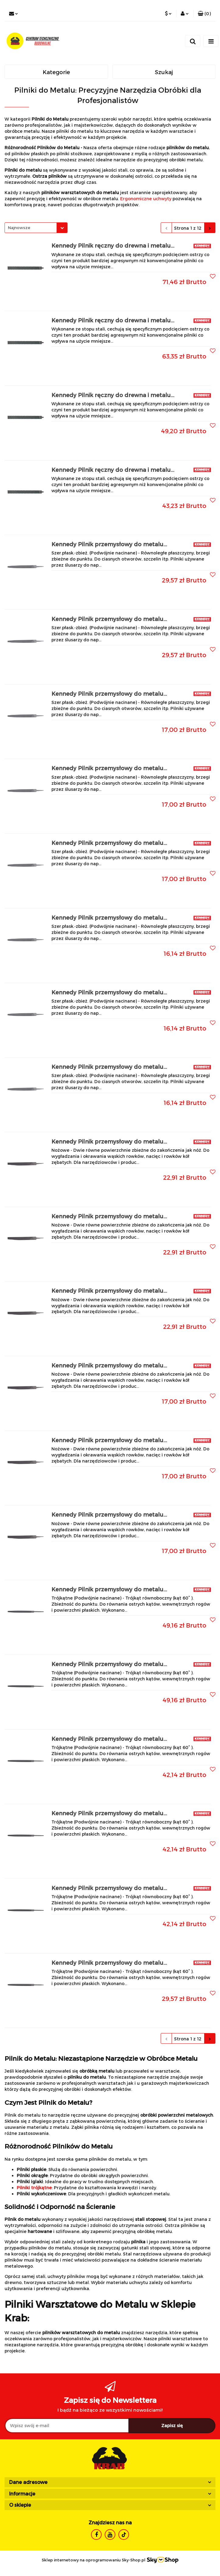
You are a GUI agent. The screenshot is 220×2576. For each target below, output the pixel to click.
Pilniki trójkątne (34, 2187)
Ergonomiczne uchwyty (145, 198)
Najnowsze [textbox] (19, 227)
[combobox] (36, 227)
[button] (204, 13)
